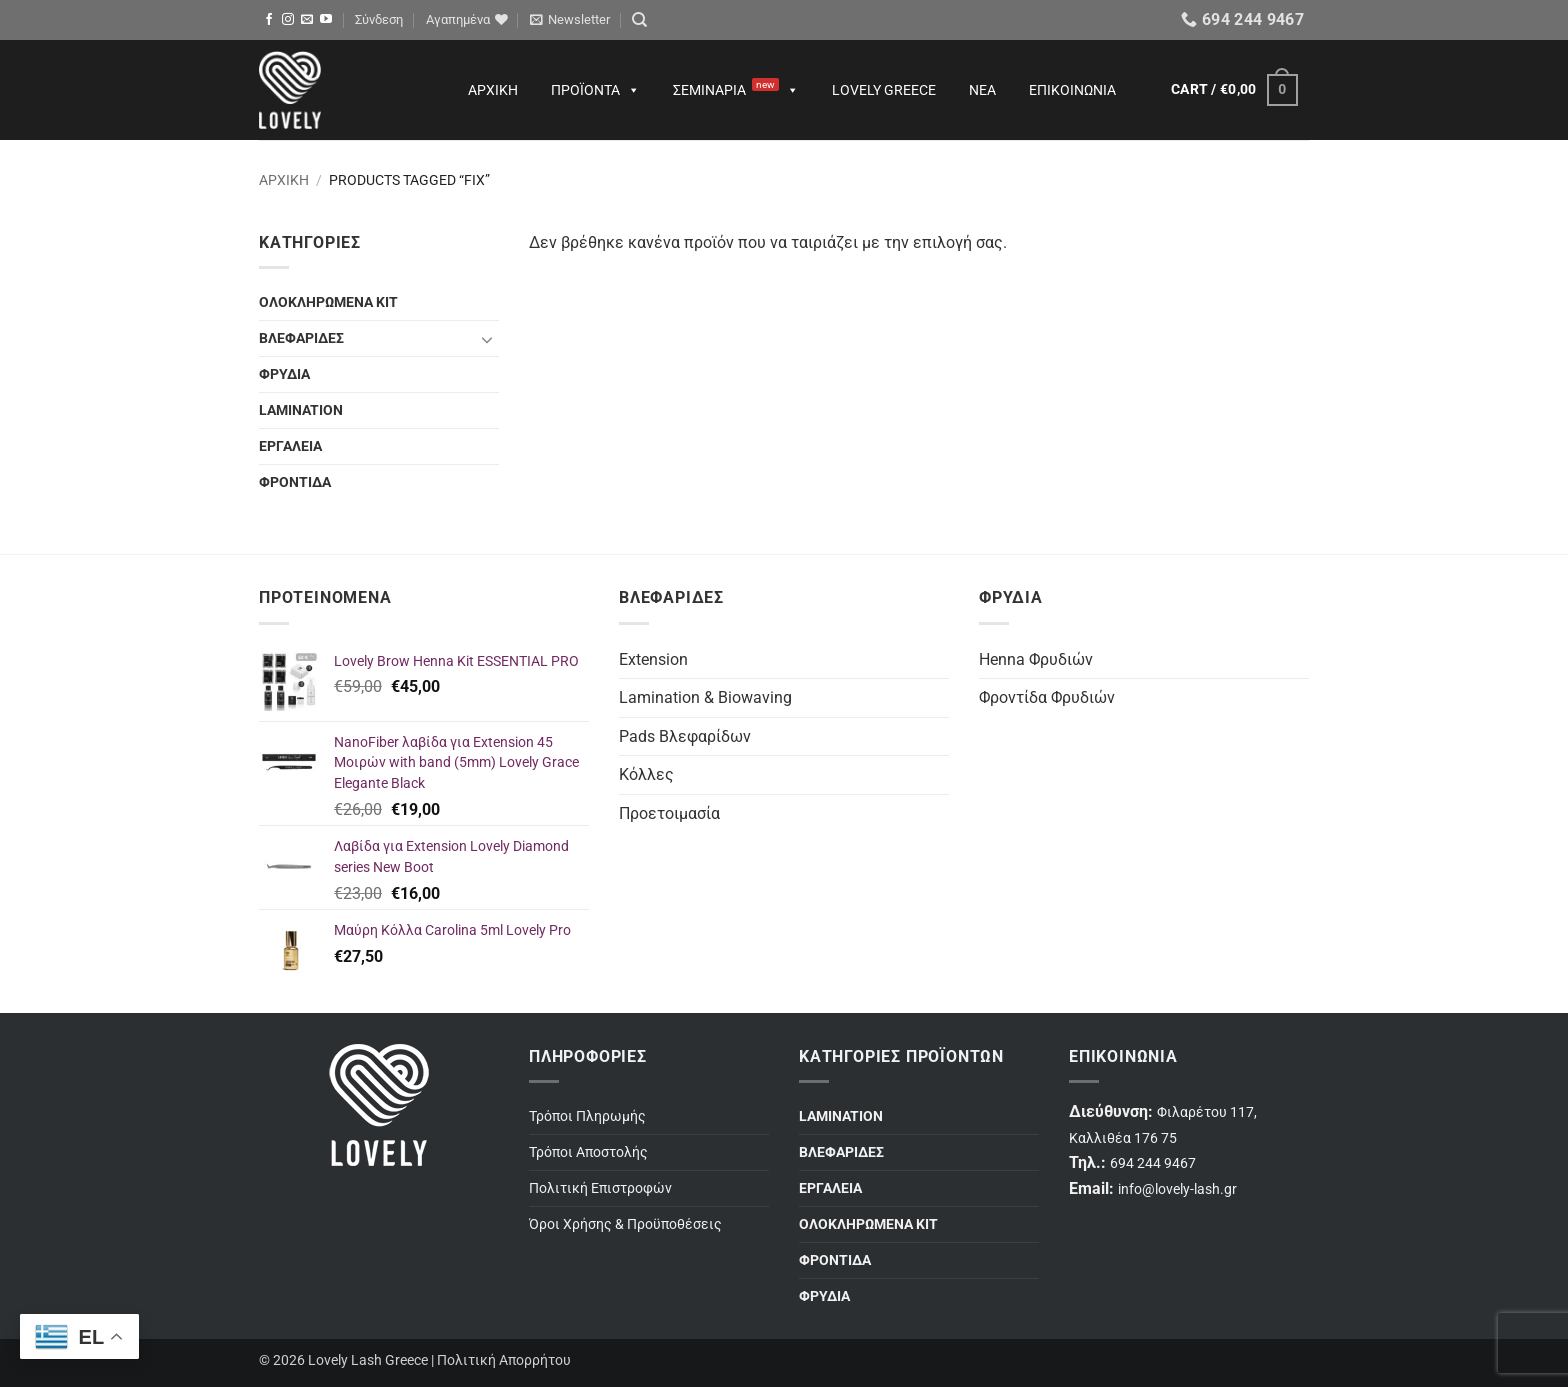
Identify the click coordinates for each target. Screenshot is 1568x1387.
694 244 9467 (1153, 1163)
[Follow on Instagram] (288, 20)
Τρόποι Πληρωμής (587, 1116)
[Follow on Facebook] (269, 20)
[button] (379, 20)
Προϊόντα (595, 90)
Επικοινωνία (1072, 90)
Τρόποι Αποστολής (588, 1152)
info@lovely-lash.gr (1177, 1189)
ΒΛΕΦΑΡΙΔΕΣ (301, 338)
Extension (653, 659)
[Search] (639, 20)
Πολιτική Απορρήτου (504, 1360)
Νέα (982, 90)
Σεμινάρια (736, 90)
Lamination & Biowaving (705, 697)
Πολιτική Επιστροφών (600, 1188)
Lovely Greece (884, 90)
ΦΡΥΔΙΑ (284, 374)
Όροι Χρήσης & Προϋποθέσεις (625, 1224)
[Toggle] (487, 339)
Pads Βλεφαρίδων (685, 736)
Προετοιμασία (669, 813)
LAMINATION (301, 410)
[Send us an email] (307, 20)
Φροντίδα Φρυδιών (1047, 697)
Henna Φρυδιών (1036, 659)
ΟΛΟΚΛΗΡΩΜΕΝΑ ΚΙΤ (328, 302)
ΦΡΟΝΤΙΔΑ (295, 482)
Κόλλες (646, 774)
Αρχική (493, 90)
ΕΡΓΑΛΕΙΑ (290, 446)
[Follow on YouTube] (326, 20)
